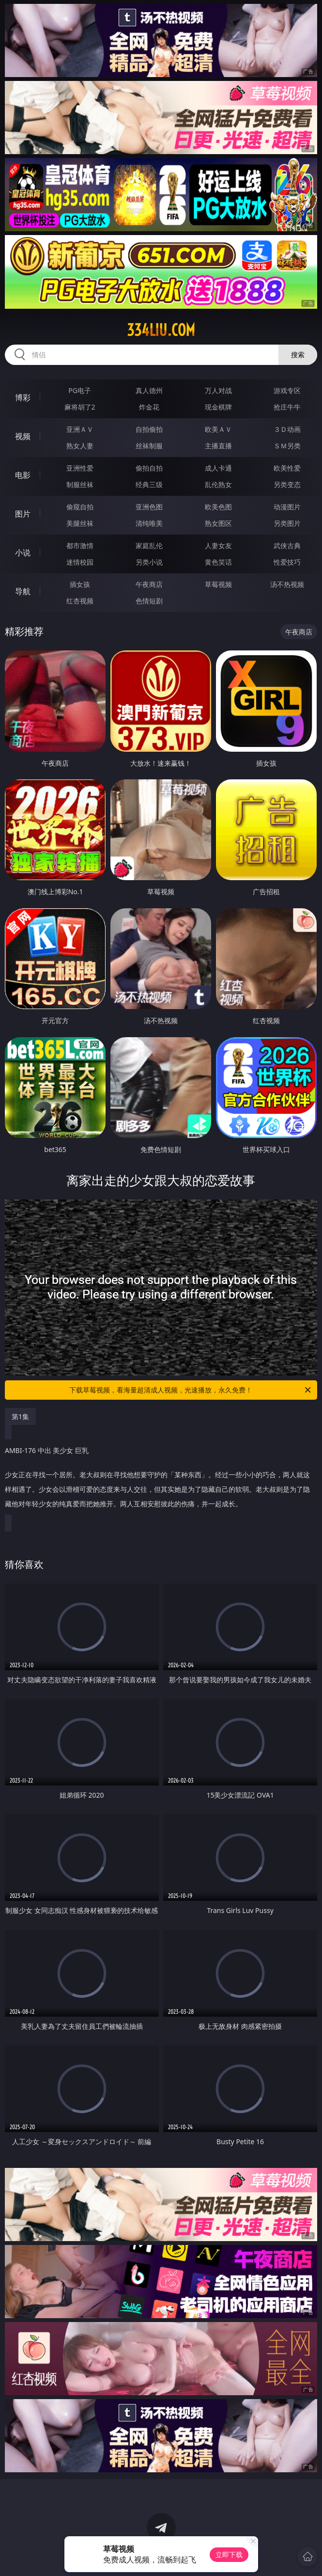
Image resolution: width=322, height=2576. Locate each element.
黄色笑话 (218, 562)
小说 (23, 552)
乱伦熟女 (218, 484)
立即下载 (229, 2554)
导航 (23, 591)
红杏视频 (79, 600)
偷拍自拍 (149, 468)
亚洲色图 (149, 506)
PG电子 (79, 390)
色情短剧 (149, 600)
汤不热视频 (287, 584)
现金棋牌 (218, 406)
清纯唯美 (149, 523)
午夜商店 (149, 584)
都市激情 (79, 545)
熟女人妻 (79, 445)
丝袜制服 (149, 445)
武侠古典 (287, 545)
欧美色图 (218, 506)
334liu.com (161, 330)
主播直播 (218, 445)
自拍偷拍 (149, 429)
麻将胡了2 (79, 406)
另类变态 (287, 484)
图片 (23, 513)
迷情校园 (79, 562)
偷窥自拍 (79, 506)
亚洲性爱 (79, 468)
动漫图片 (287, 506)
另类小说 (149, 562)
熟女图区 (218, 523)
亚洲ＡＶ (79, 429)
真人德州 (149, 390)
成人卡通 (218, 468)
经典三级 (149, 484)
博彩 (23, 397)
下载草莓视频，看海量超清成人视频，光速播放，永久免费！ (190, 1390)
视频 (23, 436)
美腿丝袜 (79, 523)
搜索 (298, 354)
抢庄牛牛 (287, 406)
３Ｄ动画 (287, 429)
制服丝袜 (79, 484)
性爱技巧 (287, 562)
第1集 (20, 1416)
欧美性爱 (287, 468)
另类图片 (287, 523)
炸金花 (149, 406)
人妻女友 (218, 545)
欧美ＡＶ (218, 429)
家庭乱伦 (149, 545)
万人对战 (218, 390)
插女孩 (80, 584)
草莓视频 (218, 584)
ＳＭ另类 (287, 445)
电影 (23, 475)
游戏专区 (287, 390)
